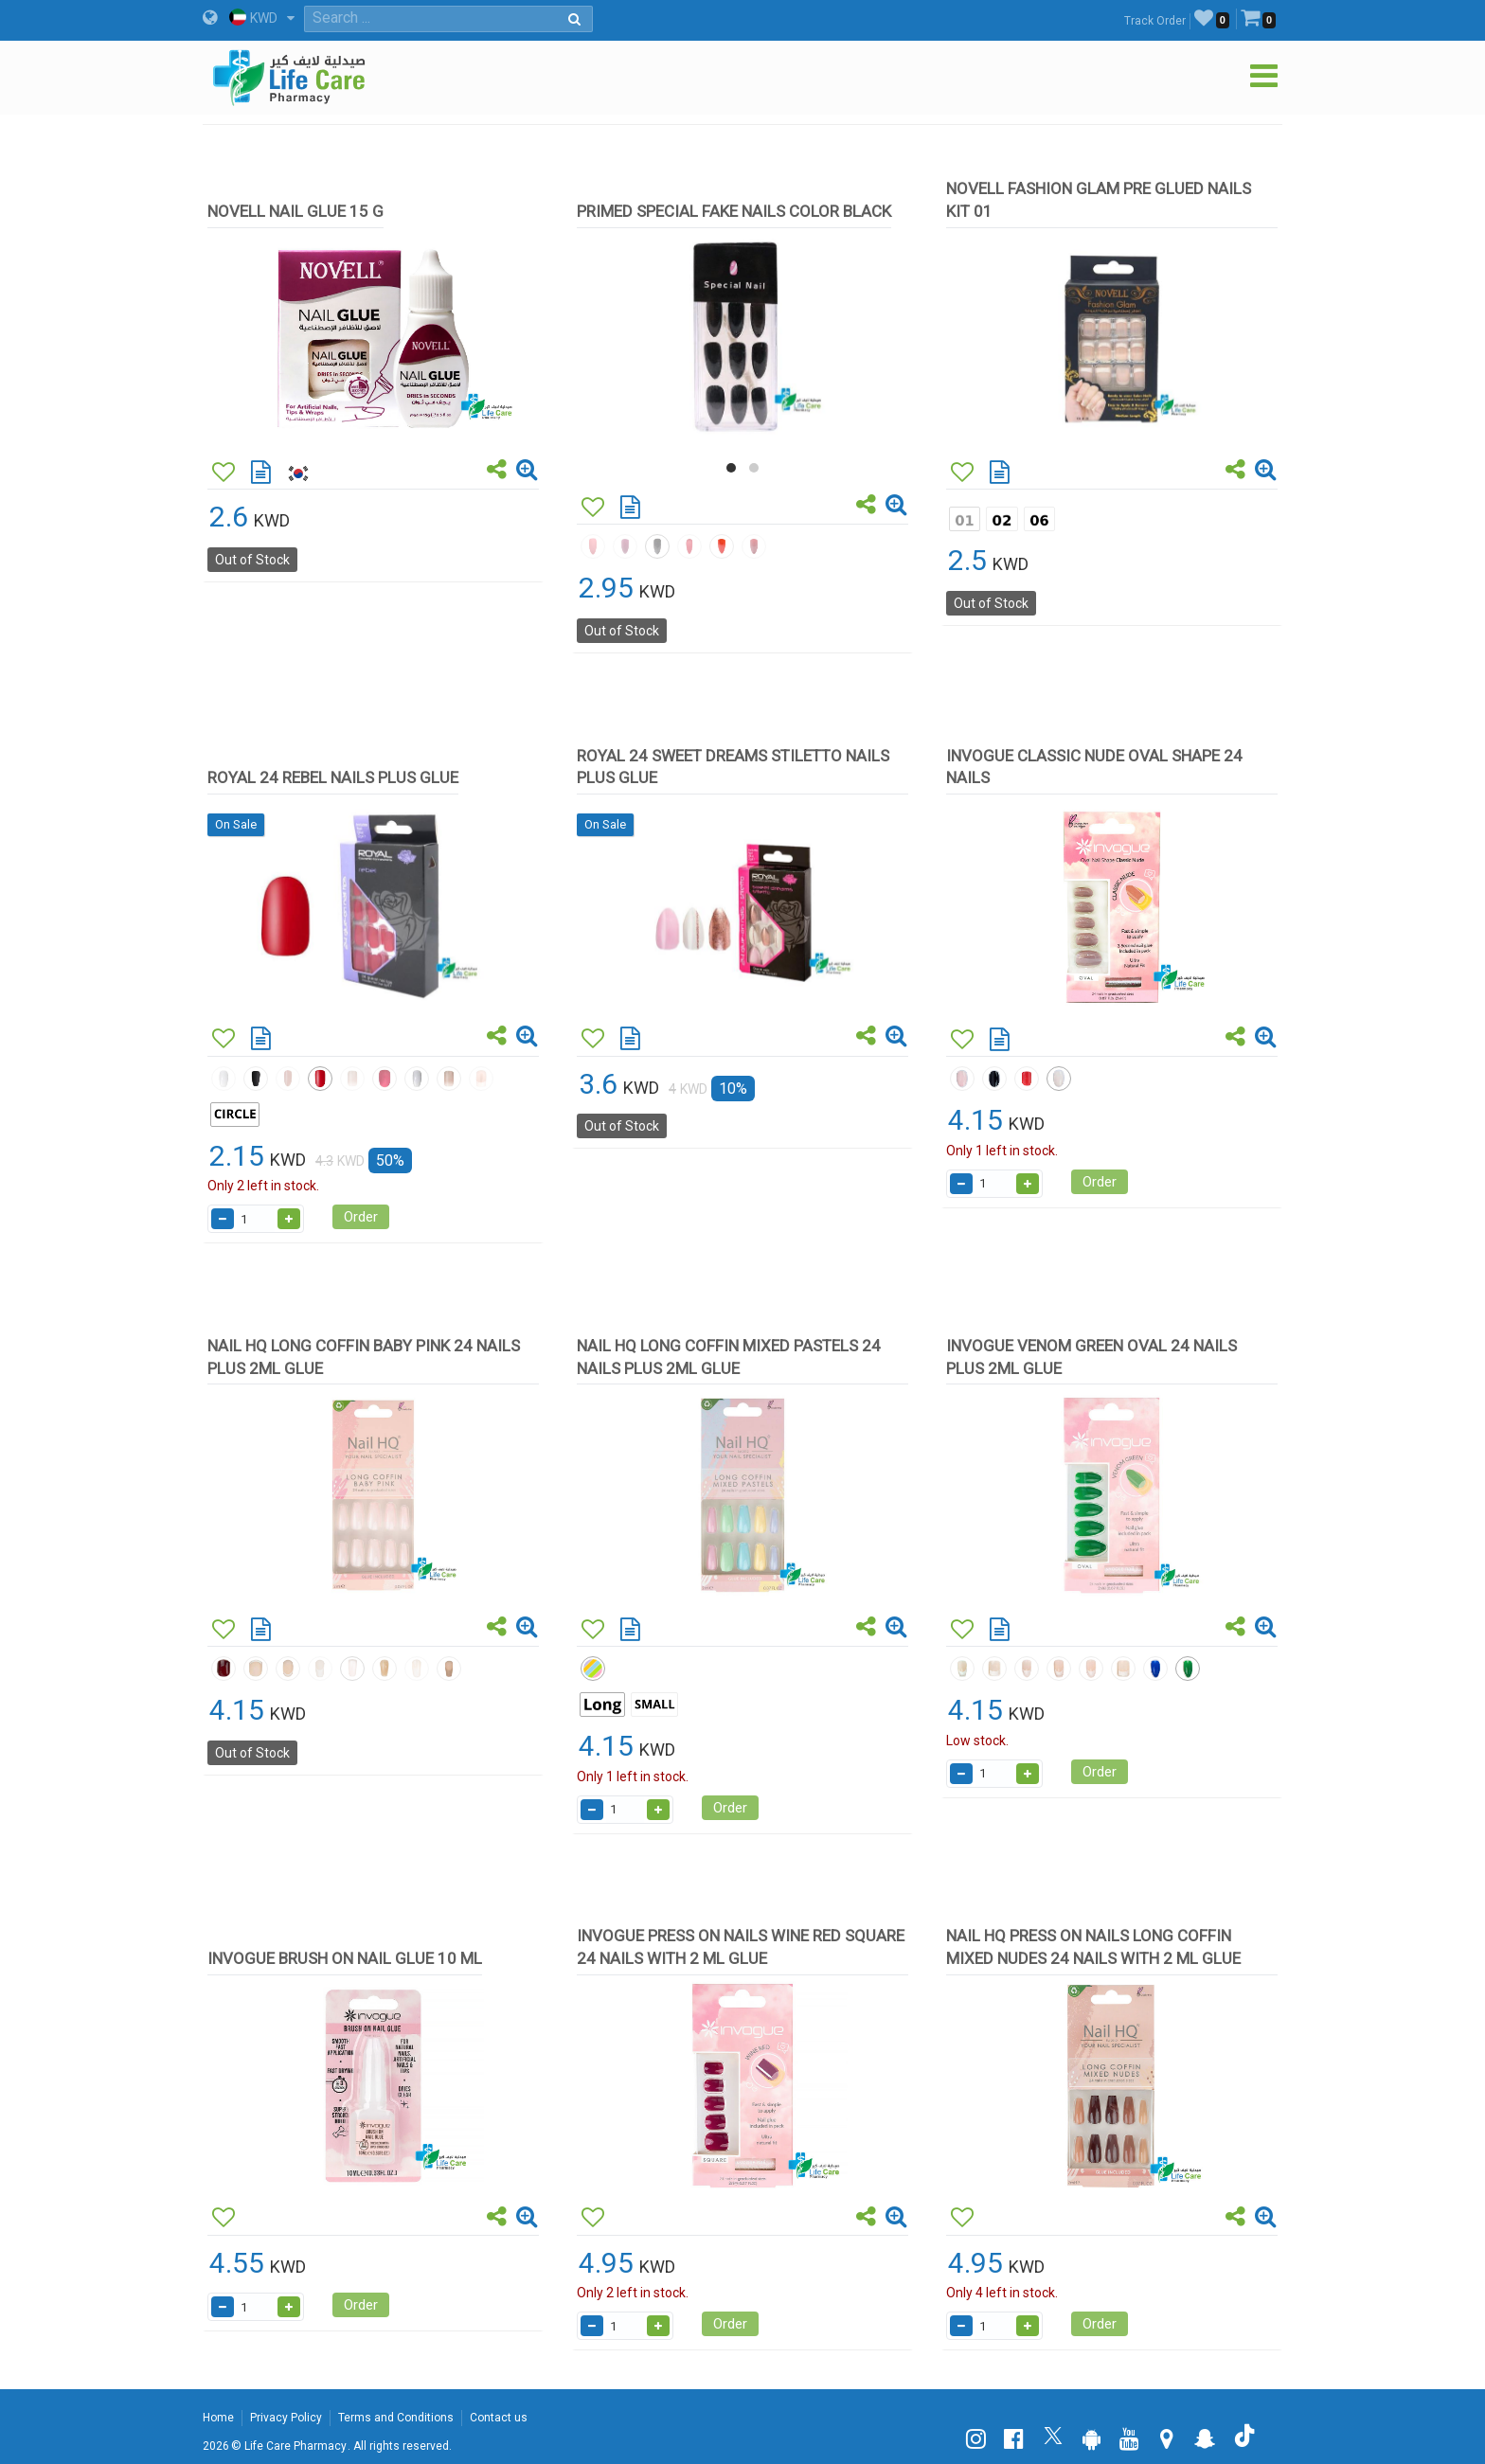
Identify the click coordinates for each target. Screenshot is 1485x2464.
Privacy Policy (286, 2417)
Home (218, 2417)
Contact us (499, 2417)
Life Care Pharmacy (295, 2446)
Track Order (1155, 20)
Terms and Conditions (396, 2417)
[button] (731, 467)
